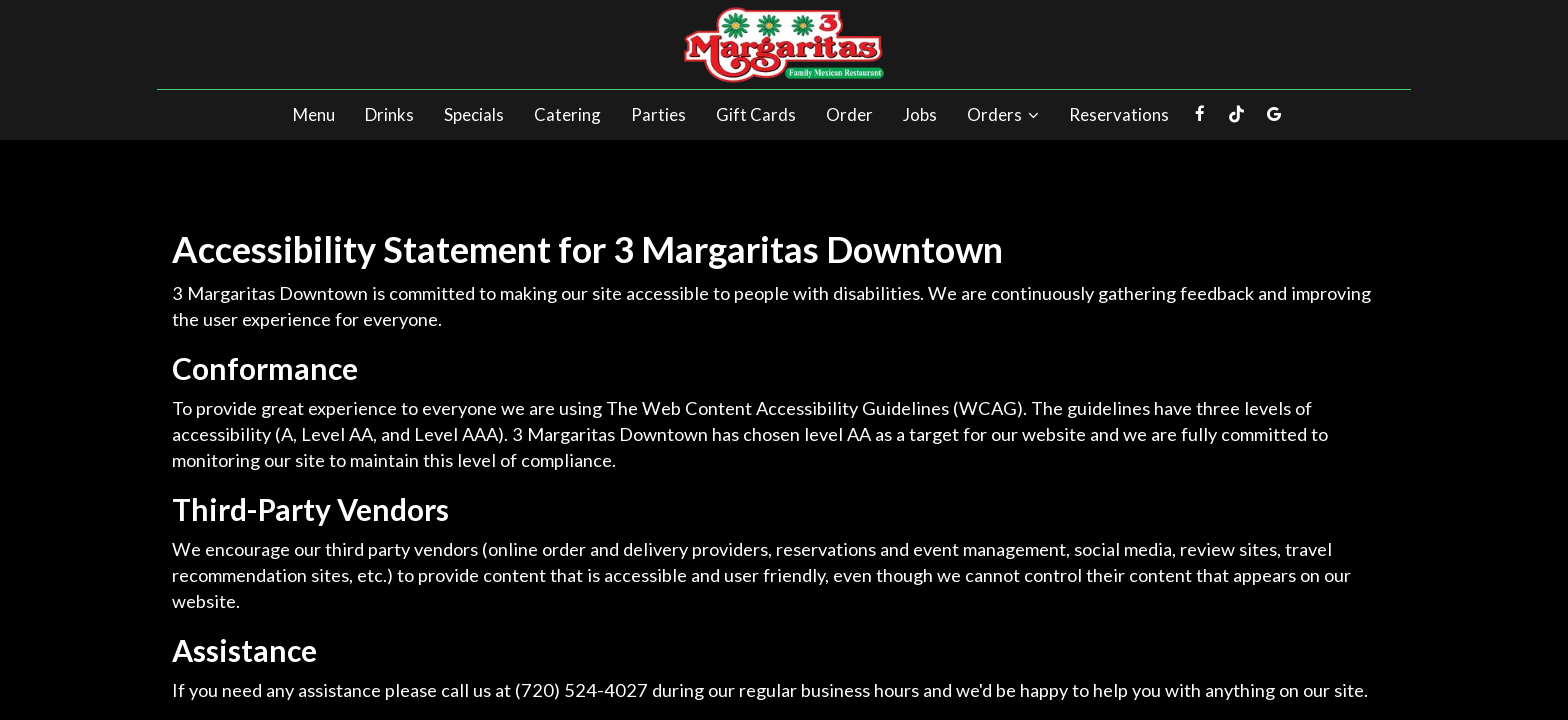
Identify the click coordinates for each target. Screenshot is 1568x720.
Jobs (920, 115)
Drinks (389, 115)
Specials (474, 115)
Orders (1003, 115)
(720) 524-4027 (581, 690)
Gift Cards (756, 115)
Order (849, 115)
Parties (658, 115)
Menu (314, 115)
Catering (567, 115)
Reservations (1119, 115)
